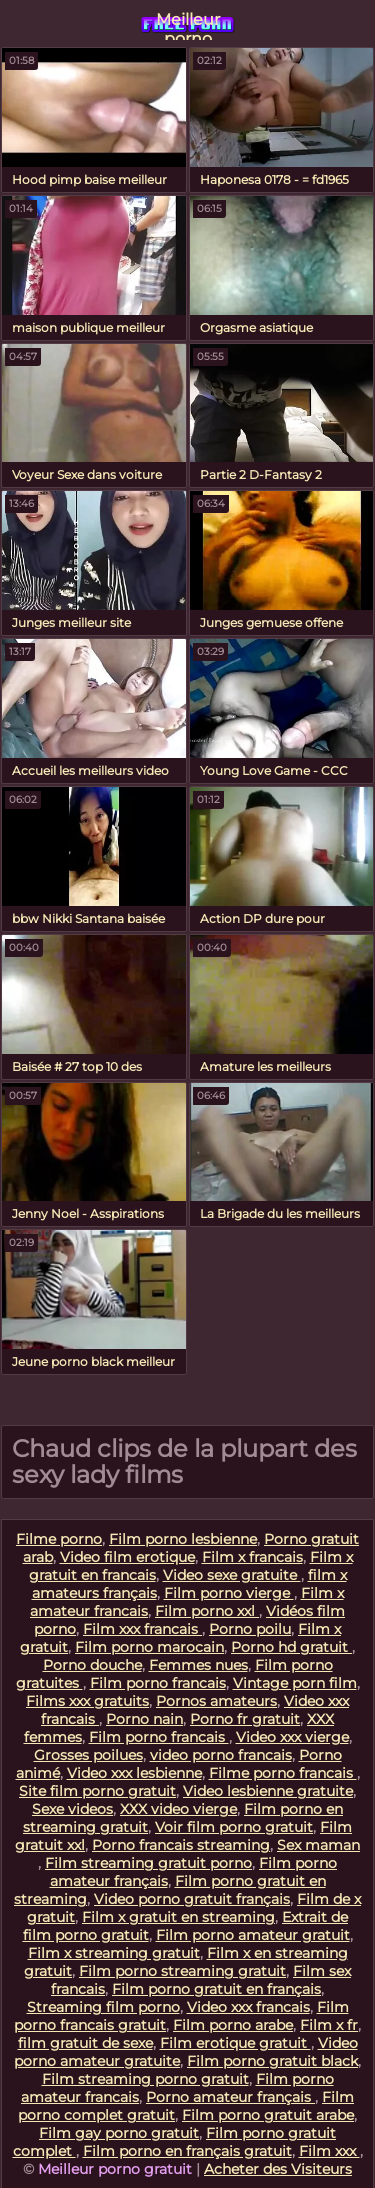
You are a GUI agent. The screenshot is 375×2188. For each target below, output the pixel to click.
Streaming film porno (103, 2007)
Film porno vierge (229, 1593)
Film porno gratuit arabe (268, 2115)
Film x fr (329, 2025)
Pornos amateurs (216, 1701)
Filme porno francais (283, 1773)
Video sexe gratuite (232, 1575)
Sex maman (318, 1845)
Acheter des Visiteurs (278, 2169)
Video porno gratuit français (192, 1899)
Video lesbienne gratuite (268, 1791)
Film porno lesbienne (183, 1539)
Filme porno (59, 1539)
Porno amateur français (230, 2097)
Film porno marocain (149, 1647)
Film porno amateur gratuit (253, 1935)
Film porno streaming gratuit (182, 1971)
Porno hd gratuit (291, 1647)
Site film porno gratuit (97, 1791)
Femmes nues (198, 1665)
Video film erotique (127, 1557)
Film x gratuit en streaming (178, 1917)
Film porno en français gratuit (187, 2151)
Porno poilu (250, 1629)
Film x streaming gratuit (114, 1953)
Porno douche (92, 1665)
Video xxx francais (248, 2007)
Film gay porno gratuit (119, 2133)
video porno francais (221, 1755)
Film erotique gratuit (235, 2043)
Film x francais (252, 1557)
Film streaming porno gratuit (145, 2079)
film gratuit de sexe (85, 2043)
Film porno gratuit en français (216, 1989)
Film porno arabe (233, 2025)
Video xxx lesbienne (134, 1773)
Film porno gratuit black (272, 2061)
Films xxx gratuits (87, 1701)
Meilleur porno (188, 25)
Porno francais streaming (181, 1845)
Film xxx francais (142, 1629)
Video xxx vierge (292, 1737)
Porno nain (144, 1719)
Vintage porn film (295, 1683)
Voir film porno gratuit (234, 1827)
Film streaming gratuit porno (148, 1863)
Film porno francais (158, 1683)
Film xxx (329, 2151)
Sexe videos (72, 1809)
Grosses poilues (88, 1755)
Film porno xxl (207, 1611)
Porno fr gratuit (245, 1719)
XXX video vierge (178, 1809)
